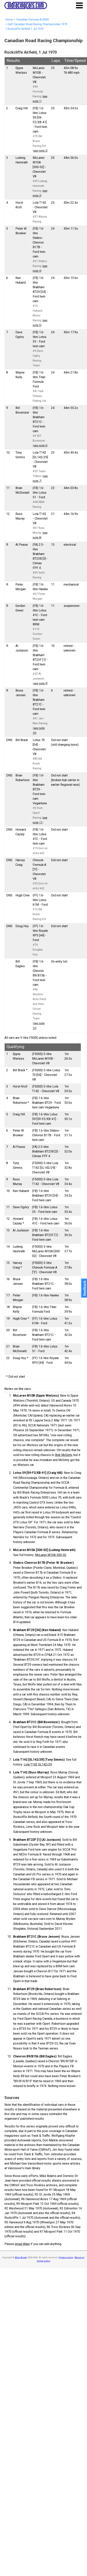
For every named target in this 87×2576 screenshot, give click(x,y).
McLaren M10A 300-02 (50, 1555)
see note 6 (40, 445)
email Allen (22, 2244)
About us (79, 2257)
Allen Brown (21, 2257)
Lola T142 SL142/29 (38, 1764)
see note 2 (40, 150)
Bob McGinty (63, 1455)
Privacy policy (66, 2257)
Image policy (43, 2261)
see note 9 (40, 683)
